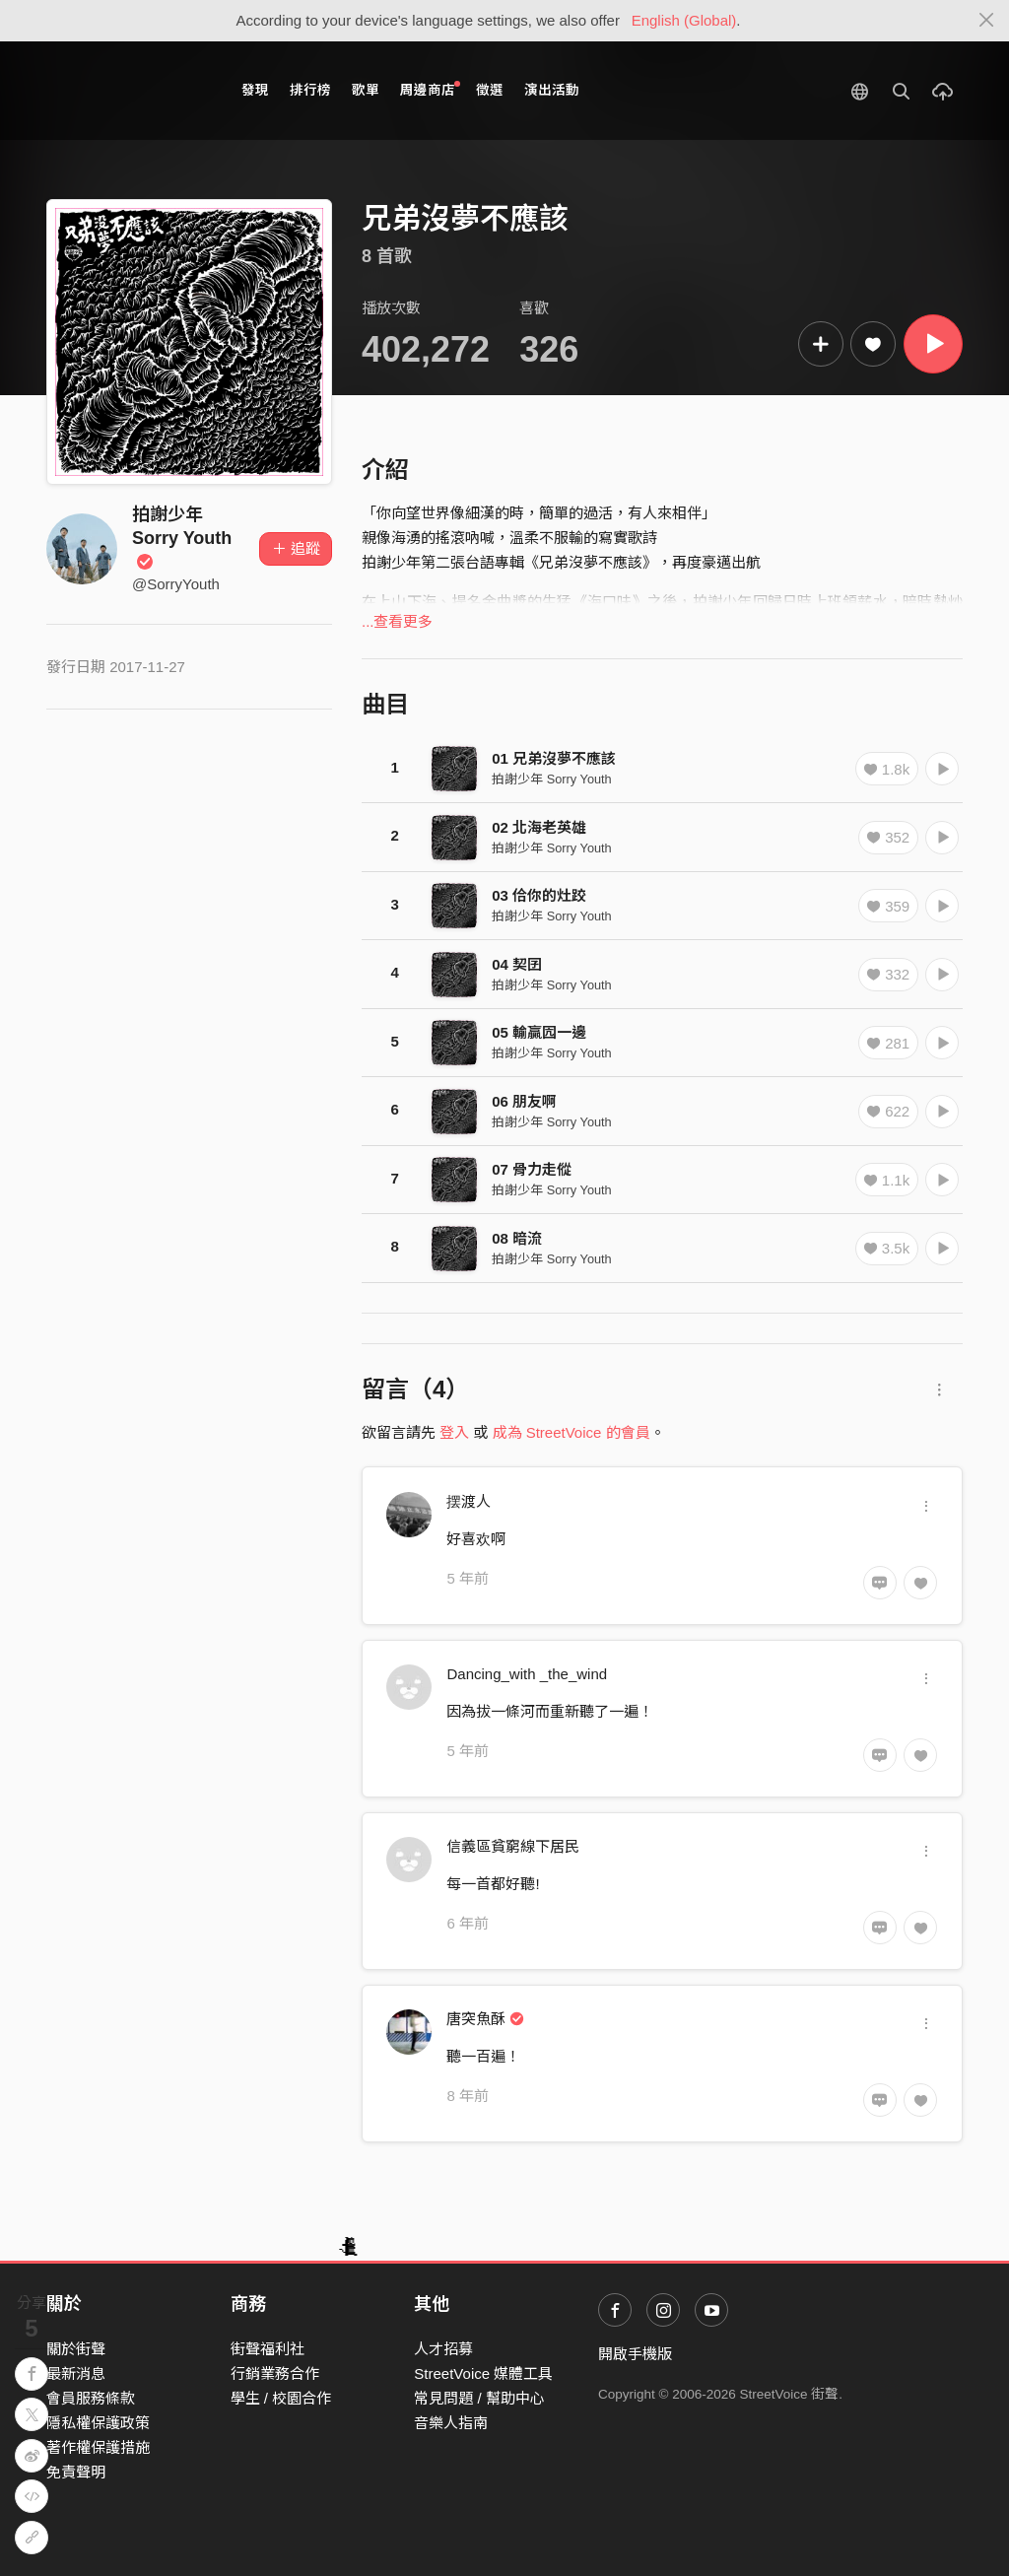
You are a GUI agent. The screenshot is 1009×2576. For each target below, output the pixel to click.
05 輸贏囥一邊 (539, 1032)
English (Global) (684, 20)
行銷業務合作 (275, 2373)
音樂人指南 (451, 2422)
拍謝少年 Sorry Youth (182, 538)
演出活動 (551, 90)
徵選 (490, 90)
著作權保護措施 (98, 2447)
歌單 (365, 90)
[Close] (987, 21)
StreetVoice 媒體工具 (483, 2373)
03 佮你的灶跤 (539, 895)
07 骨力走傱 (532, 1169)
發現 (255, 90)
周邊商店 (430, 89)
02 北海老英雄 (539, 827)
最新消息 (75, 2373)
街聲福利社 (267, 2348)
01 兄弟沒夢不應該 (554, 758)
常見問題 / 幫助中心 (479, 2398)
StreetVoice (127, 91)
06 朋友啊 (524, 1101)
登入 (454, 1432)
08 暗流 (517, 1238)
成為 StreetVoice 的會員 (571, 1432)
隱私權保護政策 (98, 2422)
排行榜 (310, 90)
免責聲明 (75, 2472)
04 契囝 (517, 964)
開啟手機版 (635, 2353)
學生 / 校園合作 (281, 2398)
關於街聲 (75, 2348)
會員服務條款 (90, 2398)
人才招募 (443, 2348)
